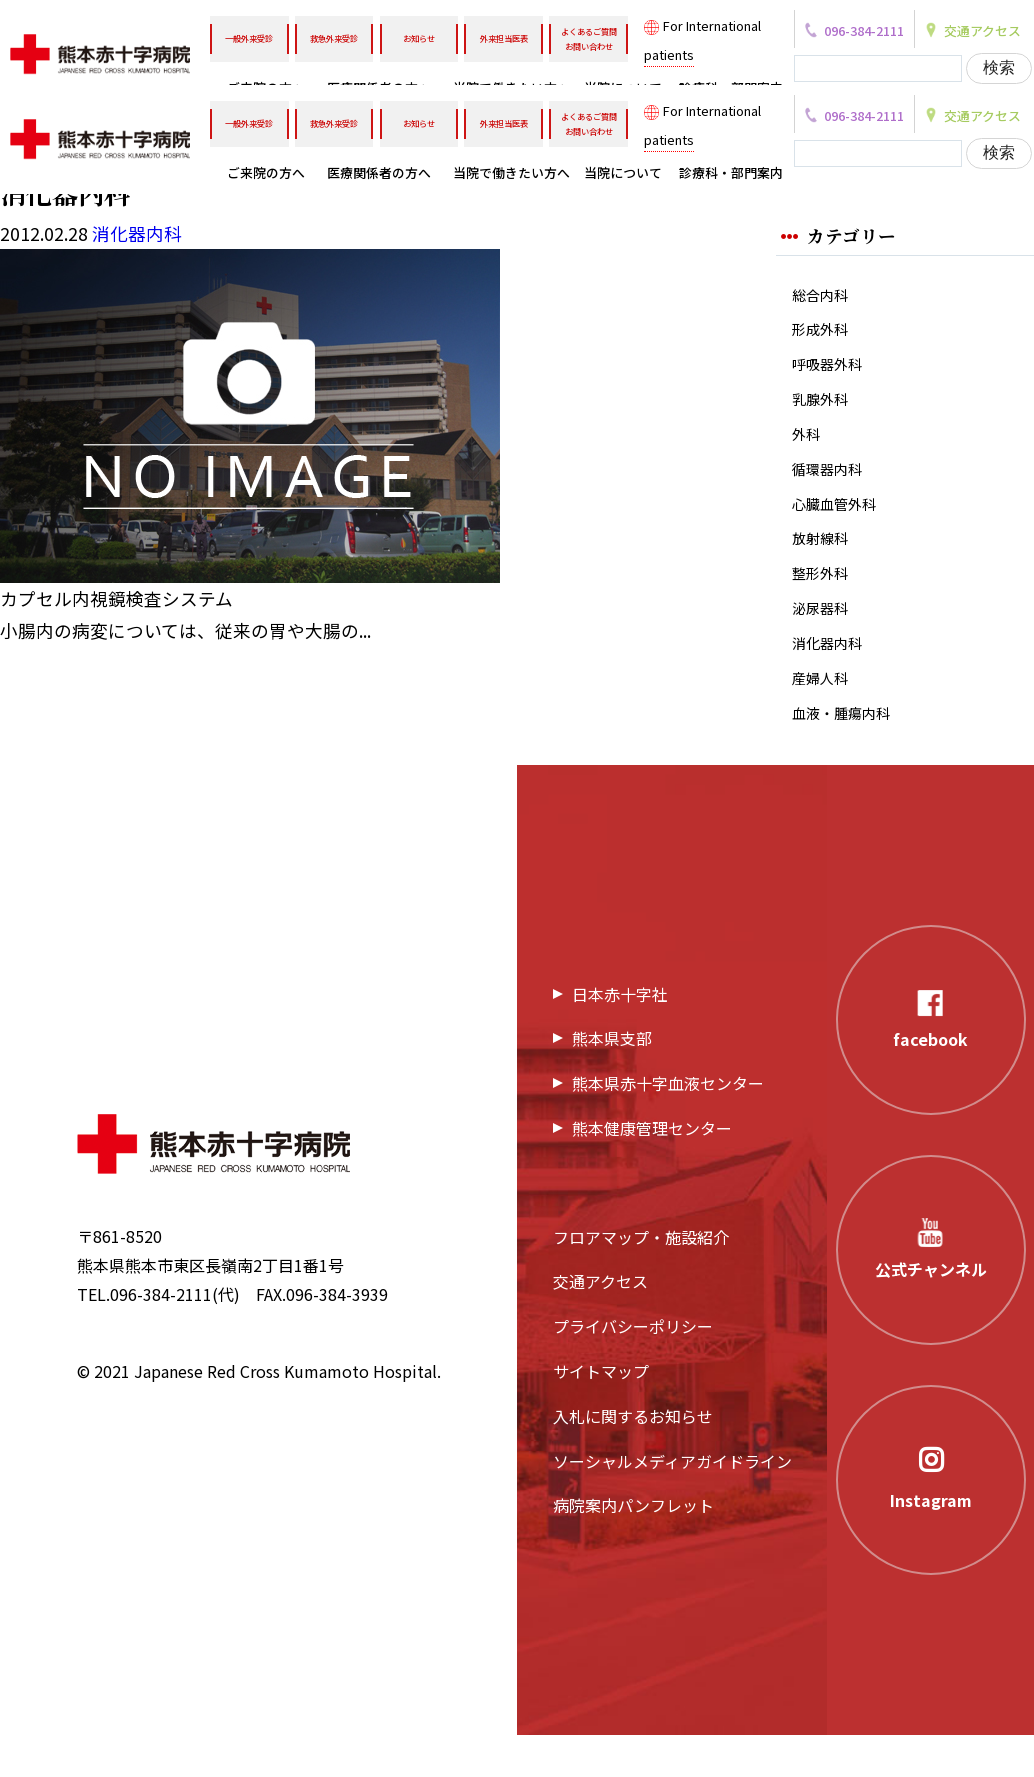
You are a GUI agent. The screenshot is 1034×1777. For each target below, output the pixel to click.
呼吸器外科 (832, 372)
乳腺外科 (824, 410)
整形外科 (824, 600)
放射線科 (824, 562)
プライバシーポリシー (633, 1369)
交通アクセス (600, 1324)
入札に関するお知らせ (633, 1458)
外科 (808, 448)
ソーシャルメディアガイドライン (672, 1503)
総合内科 (824, 295)
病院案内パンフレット (633, 1548)
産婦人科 (824, 715)
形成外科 (824, 333)
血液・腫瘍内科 (848, 753)
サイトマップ (601, 1414)
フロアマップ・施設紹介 (641, 1279)
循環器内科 (832, 486)
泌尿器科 (824, 638)
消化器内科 (832, 676)
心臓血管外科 (840, 524)
